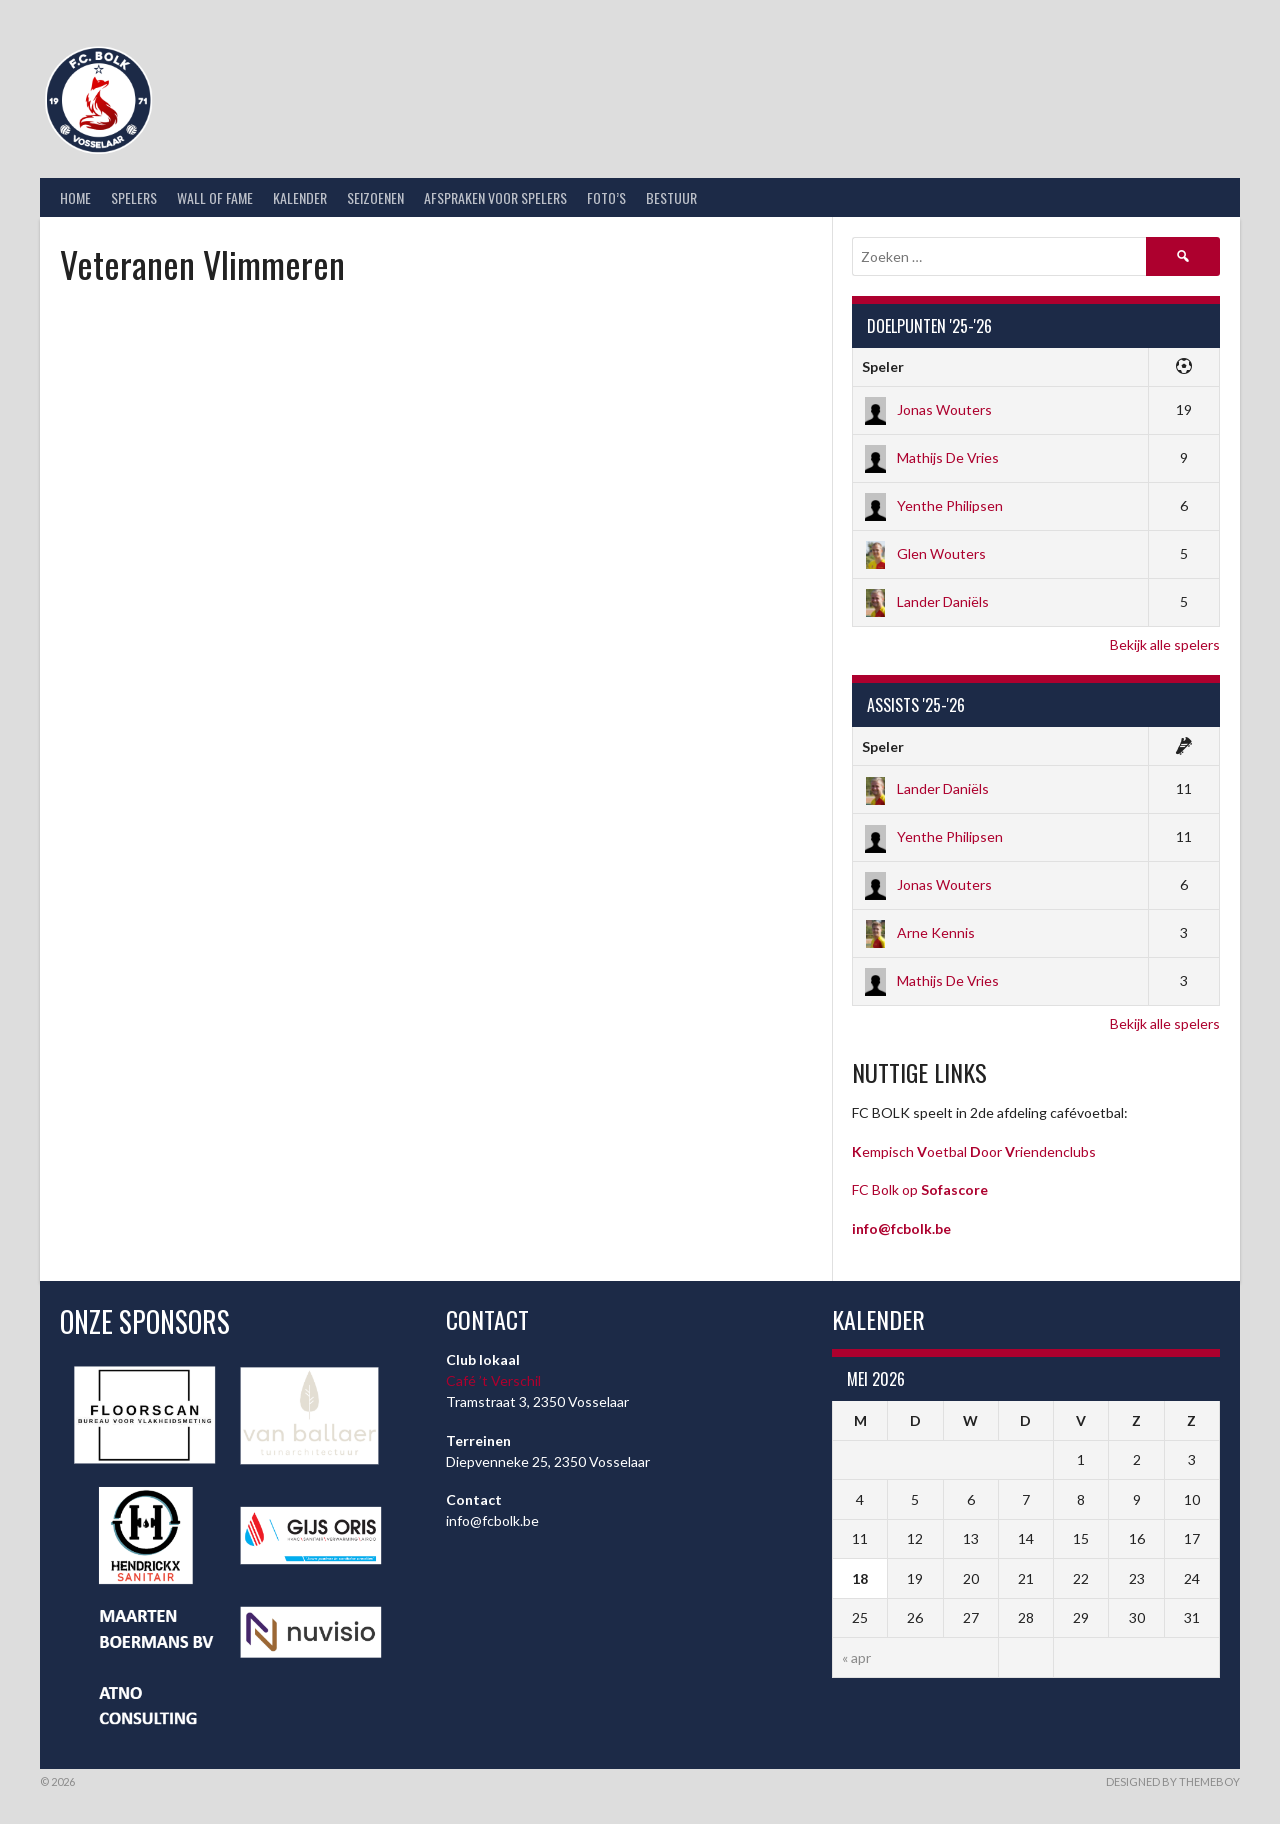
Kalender (300, 197)
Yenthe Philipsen (932, 505)
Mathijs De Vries (930, 457)
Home (75, 197)
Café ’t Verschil (493, 1380)
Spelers (134, 197)
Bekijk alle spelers (1165, 644)
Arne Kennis (918, 932)
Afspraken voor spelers (495, 197)
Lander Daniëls (925, 601)
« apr (856, 1657)
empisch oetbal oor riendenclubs (974, 1151)
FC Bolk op (920, 1189)
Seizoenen (375, 197)
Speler (883, 366)
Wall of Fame (215, 197)
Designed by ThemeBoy (1173, 1781)
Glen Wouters (924, 553)
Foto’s (606, 197)
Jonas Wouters (927, 409)
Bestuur (671, 197)
